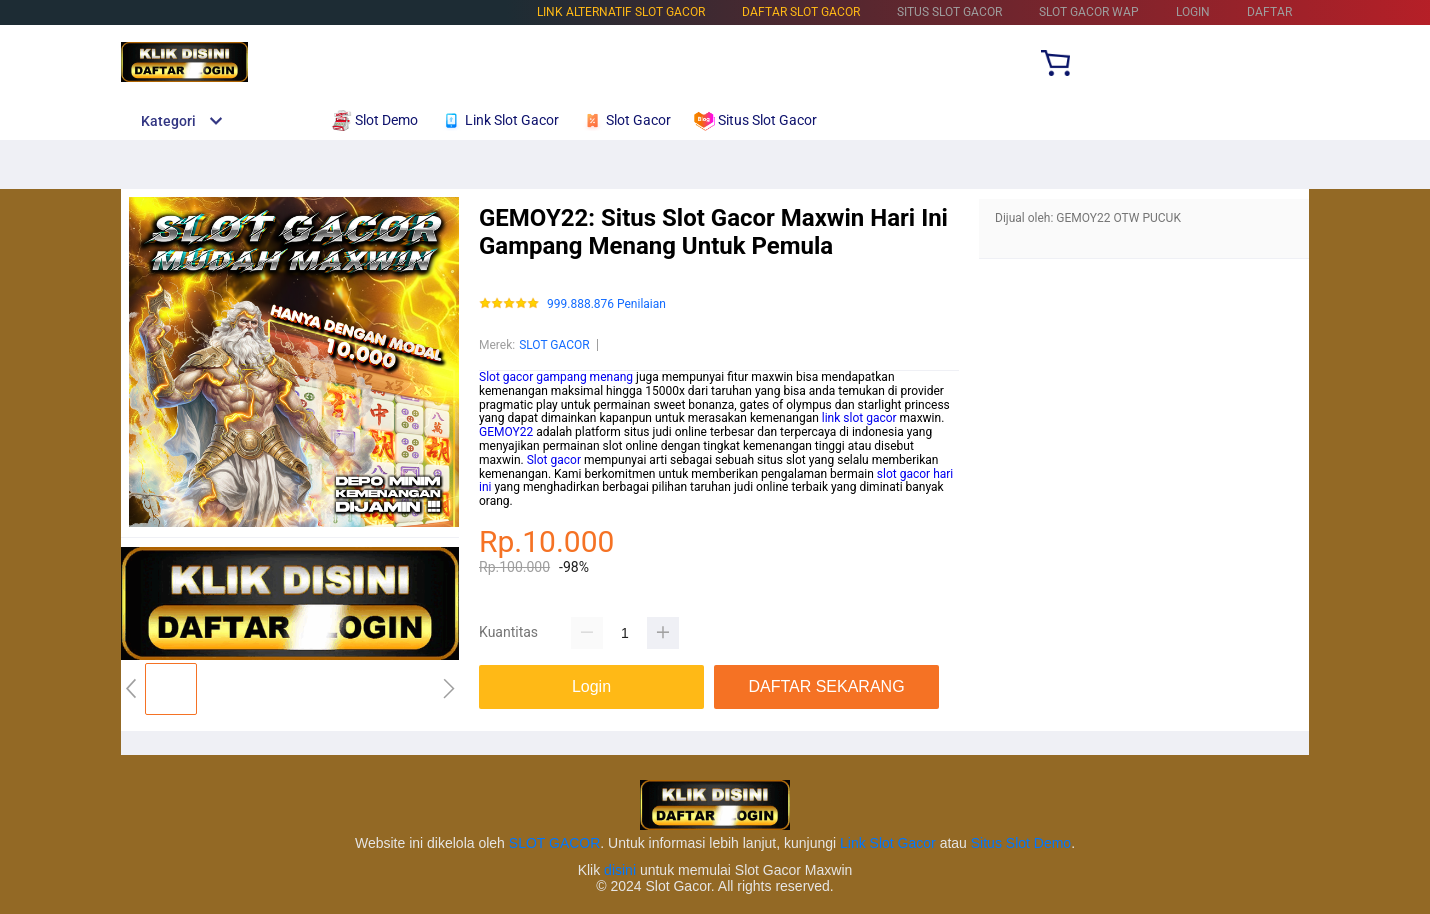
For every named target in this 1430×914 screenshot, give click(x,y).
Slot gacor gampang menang (556, 377)
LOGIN (1193, 12)
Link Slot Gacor (888, 843)
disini (620, 870)
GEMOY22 (506, 432)
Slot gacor (554, 460)
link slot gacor (859, 418)
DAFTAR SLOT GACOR (801, 12)
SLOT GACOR (554, 345)
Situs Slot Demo (1021, 843)
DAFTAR (1269, 12)
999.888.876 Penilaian (606, 304)
